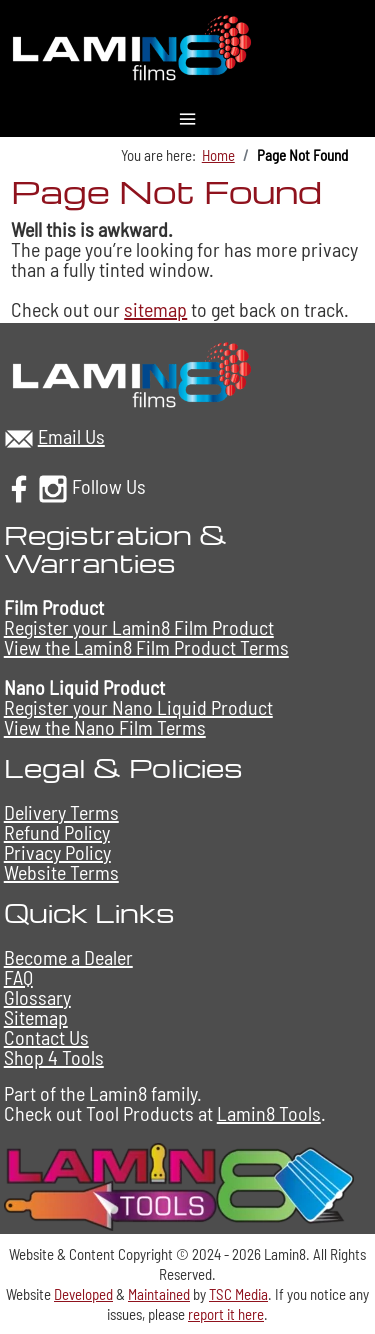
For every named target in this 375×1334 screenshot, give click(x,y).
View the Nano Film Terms (105, 727)
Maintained (159, 1294)
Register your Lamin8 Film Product (139, 627)
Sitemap (36, 1017)
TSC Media (238, 1294)
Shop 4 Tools (54, 1057)
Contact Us (46, 1037)
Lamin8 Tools (269, 1113)
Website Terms (61, 872)
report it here (226, 1314)
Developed (83, 1294)
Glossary (37, 997)
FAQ (18, 977)
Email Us (71, 436)
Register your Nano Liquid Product (138, 707)
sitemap (155, 309)
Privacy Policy (57, 852)
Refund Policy (57, 832)
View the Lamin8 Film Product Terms (146, 647)
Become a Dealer (68, 957)
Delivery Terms (61, 812)
